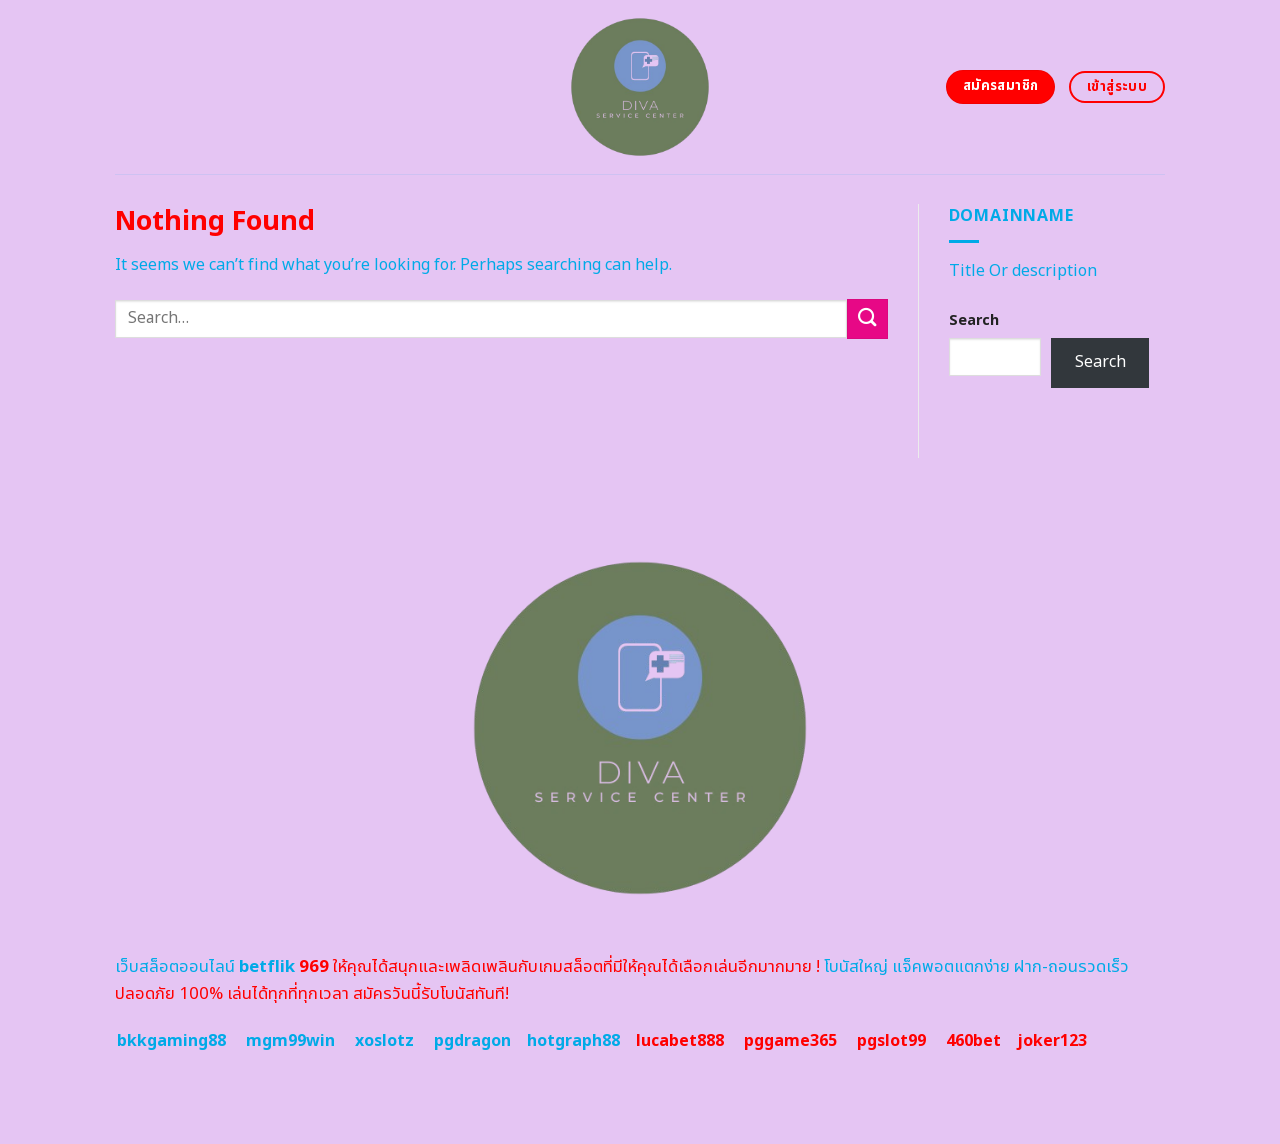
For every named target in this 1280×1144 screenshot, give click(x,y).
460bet (973, 1041)
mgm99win (290, 1041)
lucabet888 (680, 1041)
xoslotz (384, 1041)
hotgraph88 (573, 1041)
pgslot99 (891, 1041)
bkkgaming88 (171, 1041)
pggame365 (790, 1041)
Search (974, 320)
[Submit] (867, 318)
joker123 (1052, 1041)
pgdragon (472, 1041)
